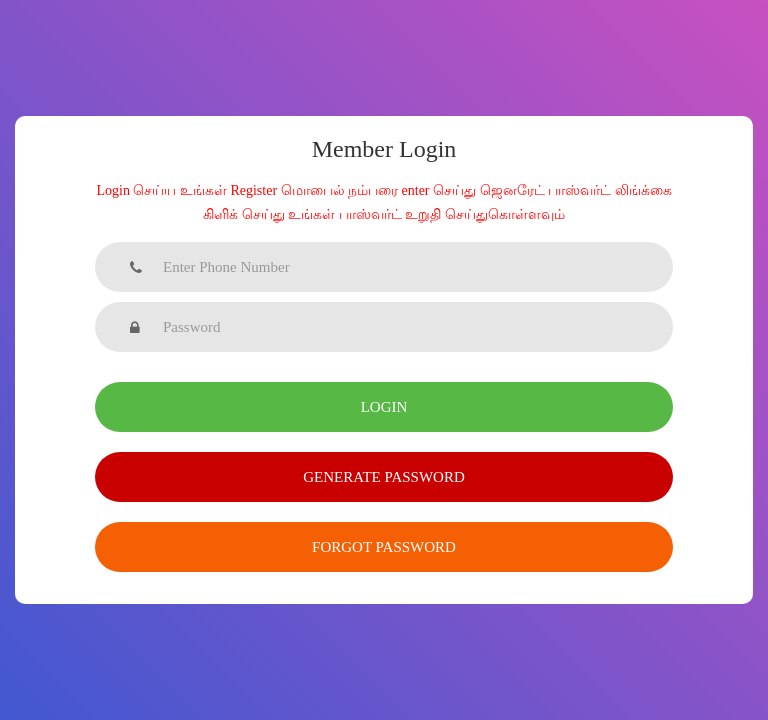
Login (384, 407)
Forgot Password (384, 547)
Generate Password (384, 477)
